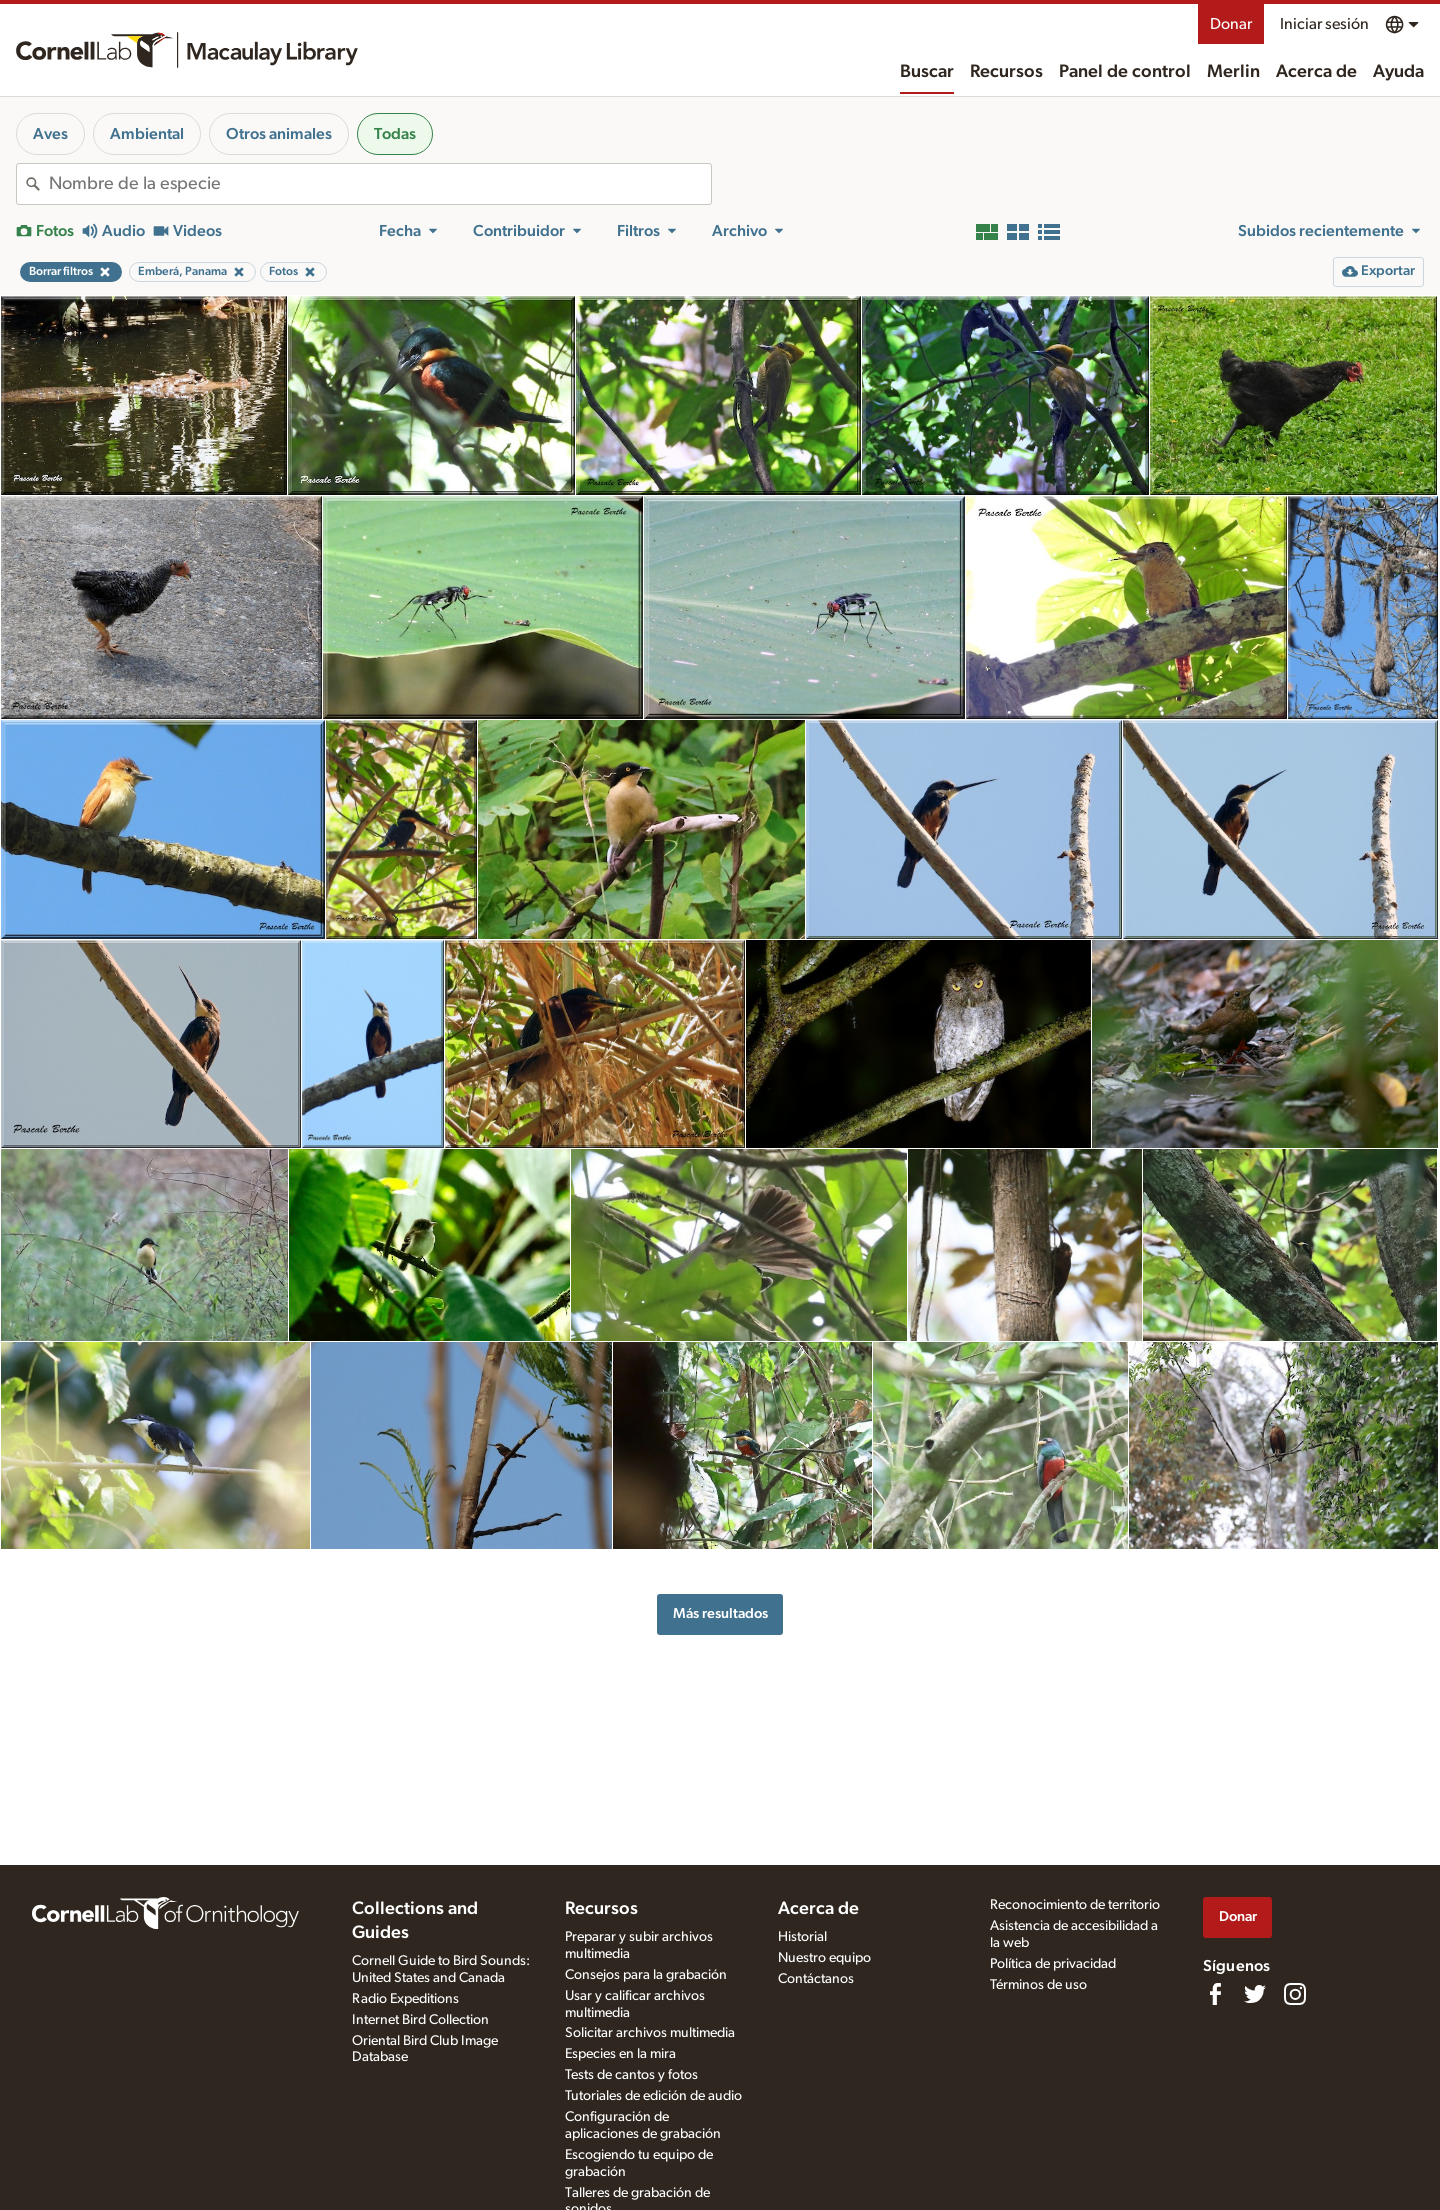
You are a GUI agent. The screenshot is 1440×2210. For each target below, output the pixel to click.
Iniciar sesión (1324, 24)
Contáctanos (816, 1979)
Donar (1231, 24)
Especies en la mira (620, 2054)
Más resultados (720, 1613)
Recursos (1006, 72)
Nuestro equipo (824, 1958)
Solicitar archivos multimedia (650, 2033)
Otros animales (279, 134)
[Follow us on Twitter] (1255, 1994)
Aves (50, 134)
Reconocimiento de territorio (1075, 1905)
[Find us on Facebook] (1215, 1994)
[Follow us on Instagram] (1295, 1994)
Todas (395, 134)
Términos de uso (1038, 1985)
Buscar (927, 72)
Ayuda (1398, 72)
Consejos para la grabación (646, 1975)
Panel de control (1125, 72)
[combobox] (380, 184)
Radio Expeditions (405, 1999)
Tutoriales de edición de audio (653, 2096)
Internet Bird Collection (420, 2020)
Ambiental (147, 134)
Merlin (1233, 72)
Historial (802, 1937)
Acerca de (1316, 72)
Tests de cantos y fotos (631, 2075)
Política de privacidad (1053, 1964)
